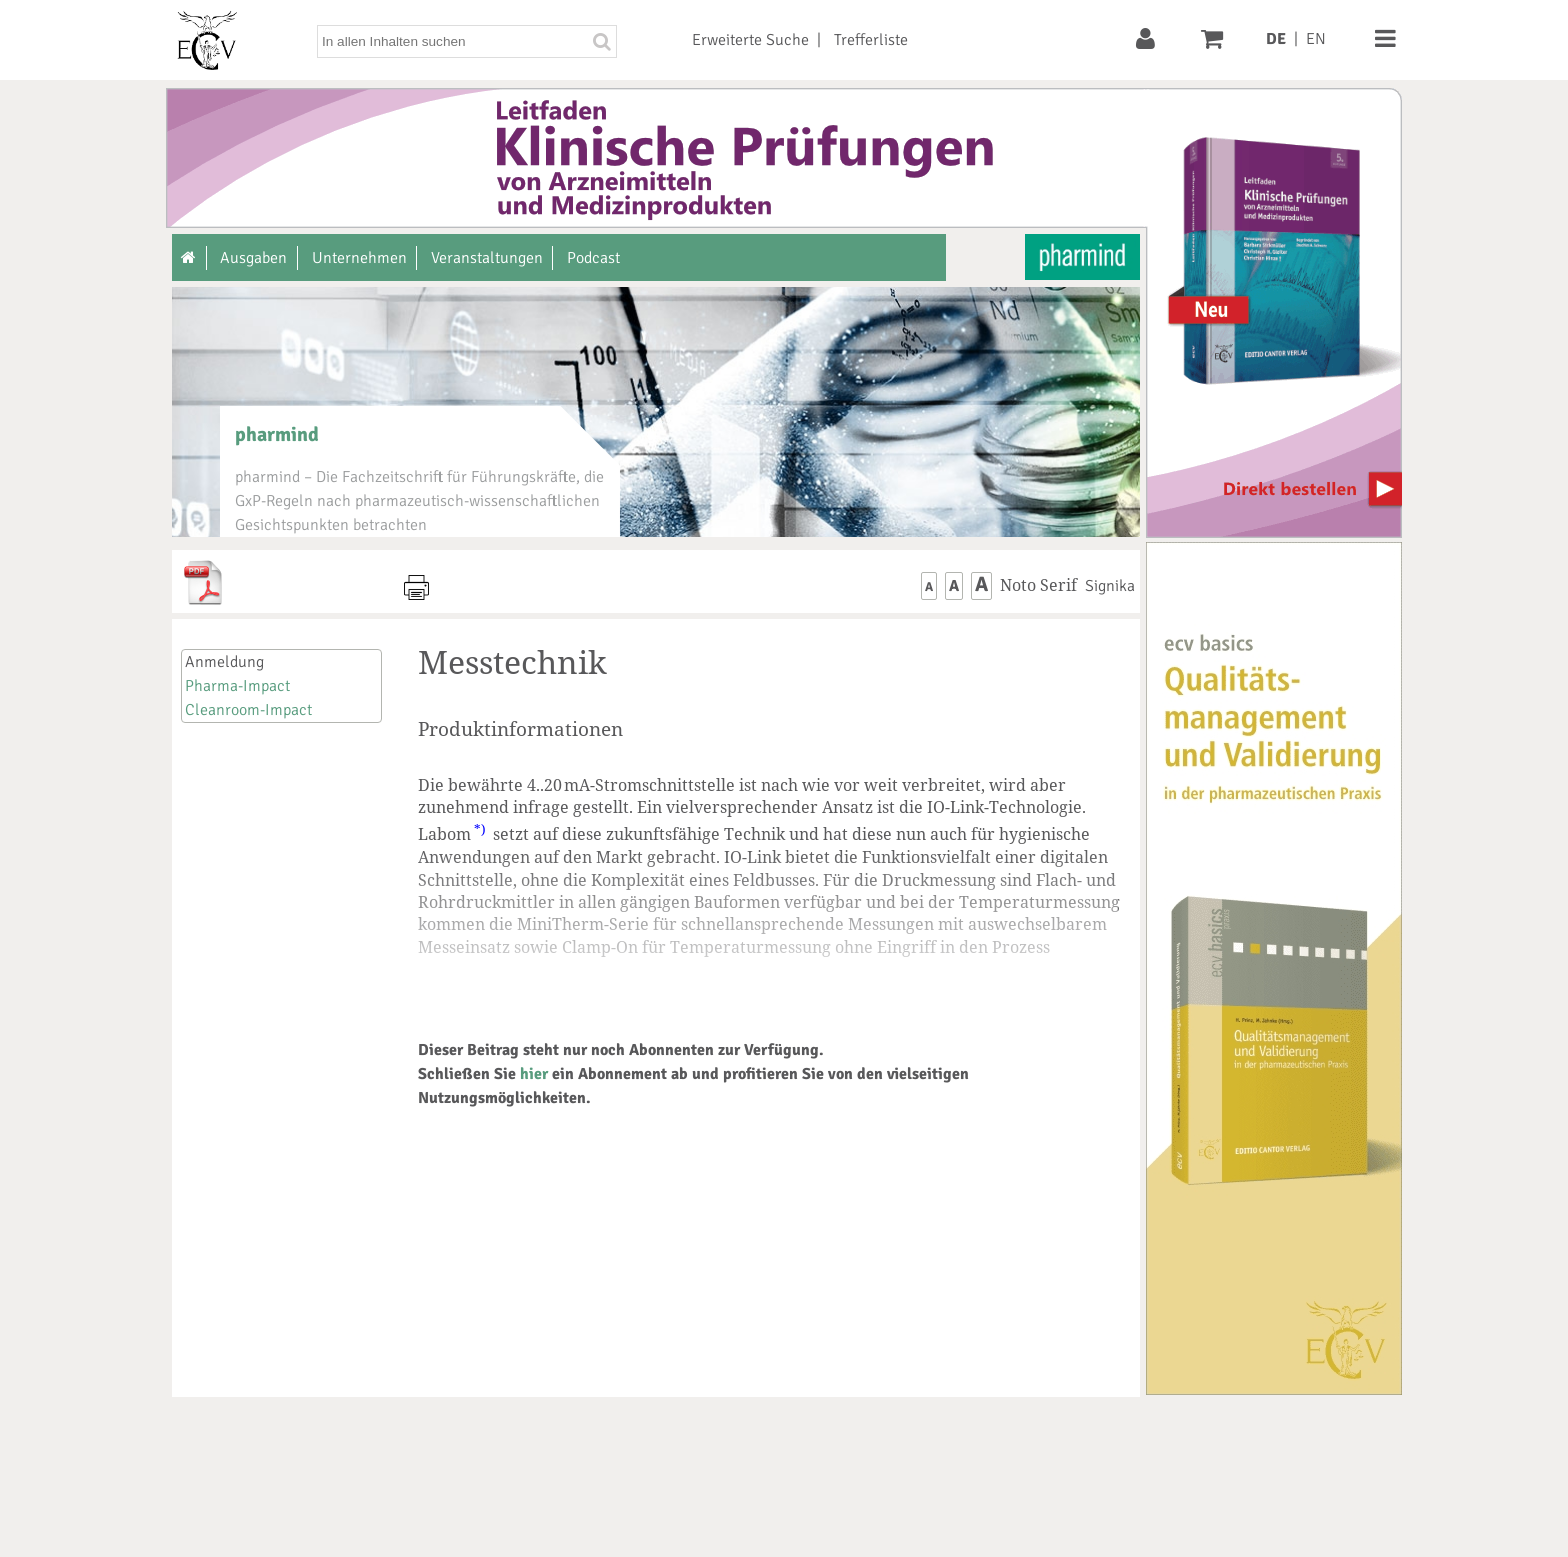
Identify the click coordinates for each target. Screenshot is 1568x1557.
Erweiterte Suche (750, 40)
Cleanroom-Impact (248, 710)
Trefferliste (871, 40)
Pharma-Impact (237, 686)
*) (480, 829)
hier (534, 1074)
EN (1316, 39)
